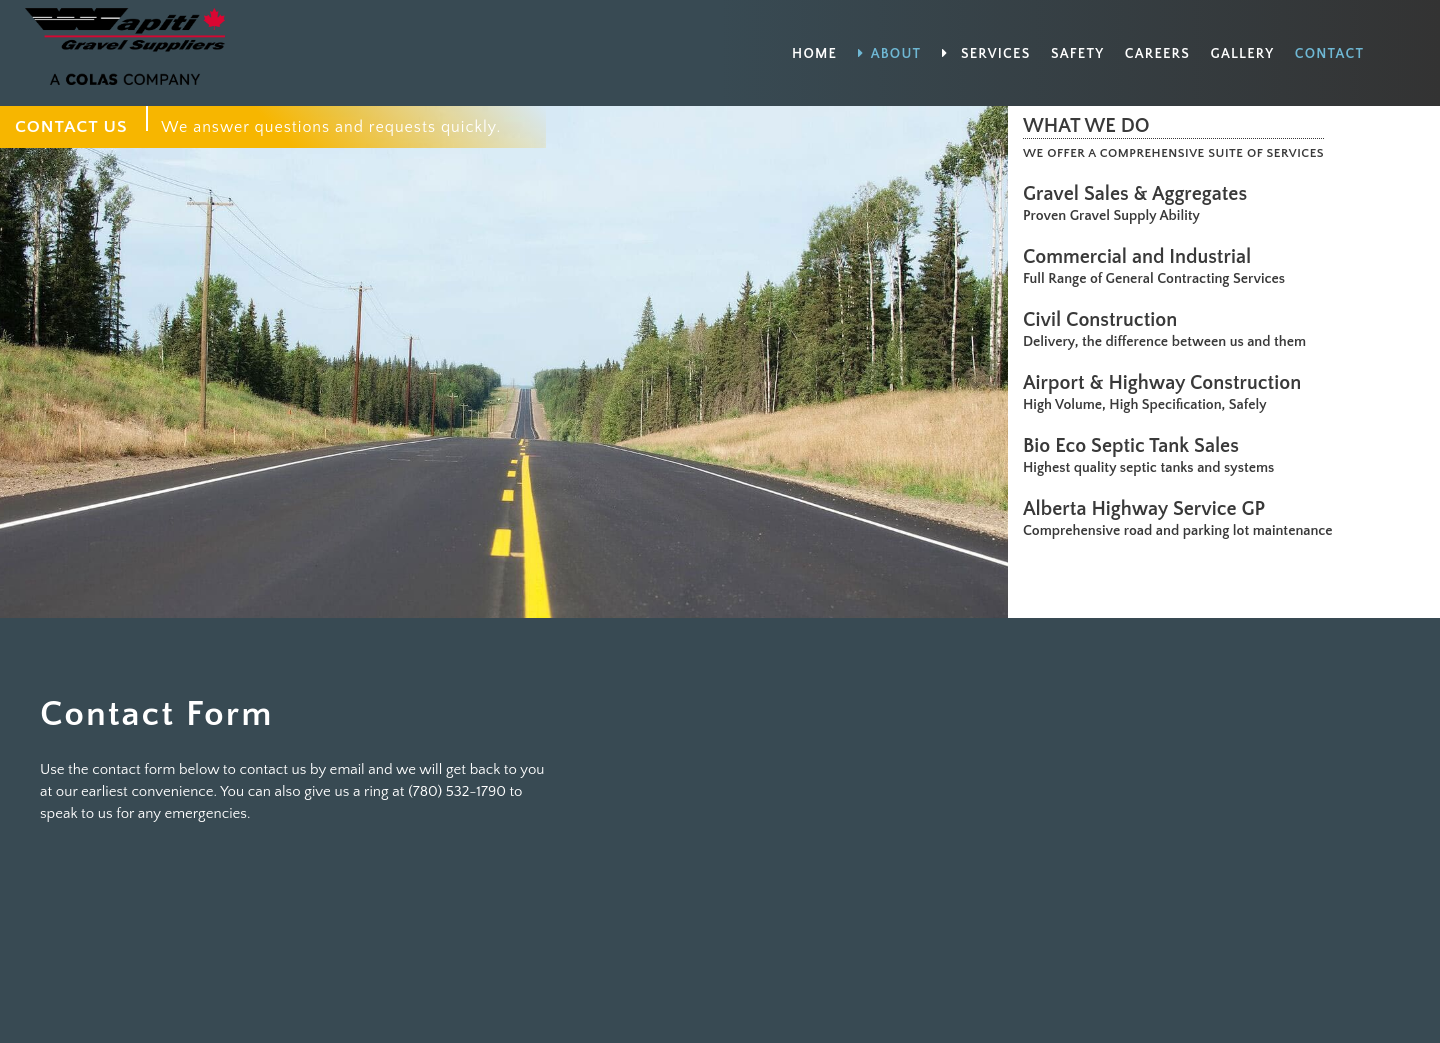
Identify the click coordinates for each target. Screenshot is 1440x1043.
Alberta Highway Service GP (1149, 509)
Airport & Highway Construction (1167, 383)
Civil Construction (1105, 320)
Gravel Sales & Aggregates (1140, 194)
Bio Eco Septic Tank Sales (1136, 446)
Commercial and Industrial (1142, 257)
